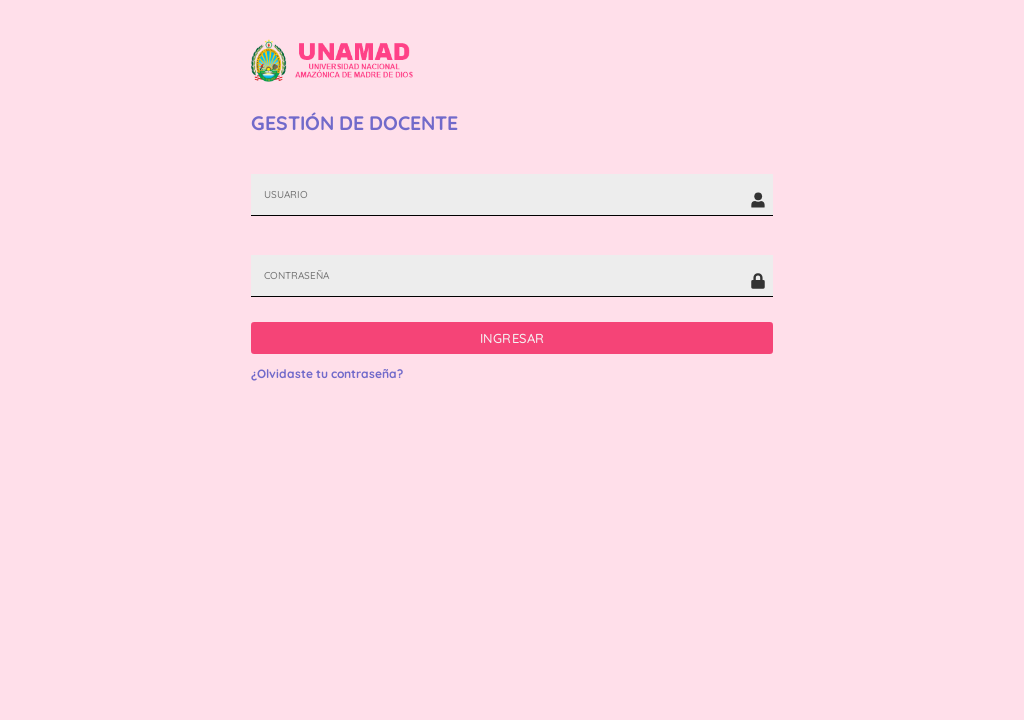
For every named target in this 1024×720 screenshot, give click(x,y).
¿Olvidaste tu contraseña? (327, 373)
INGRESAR (512, 338)
